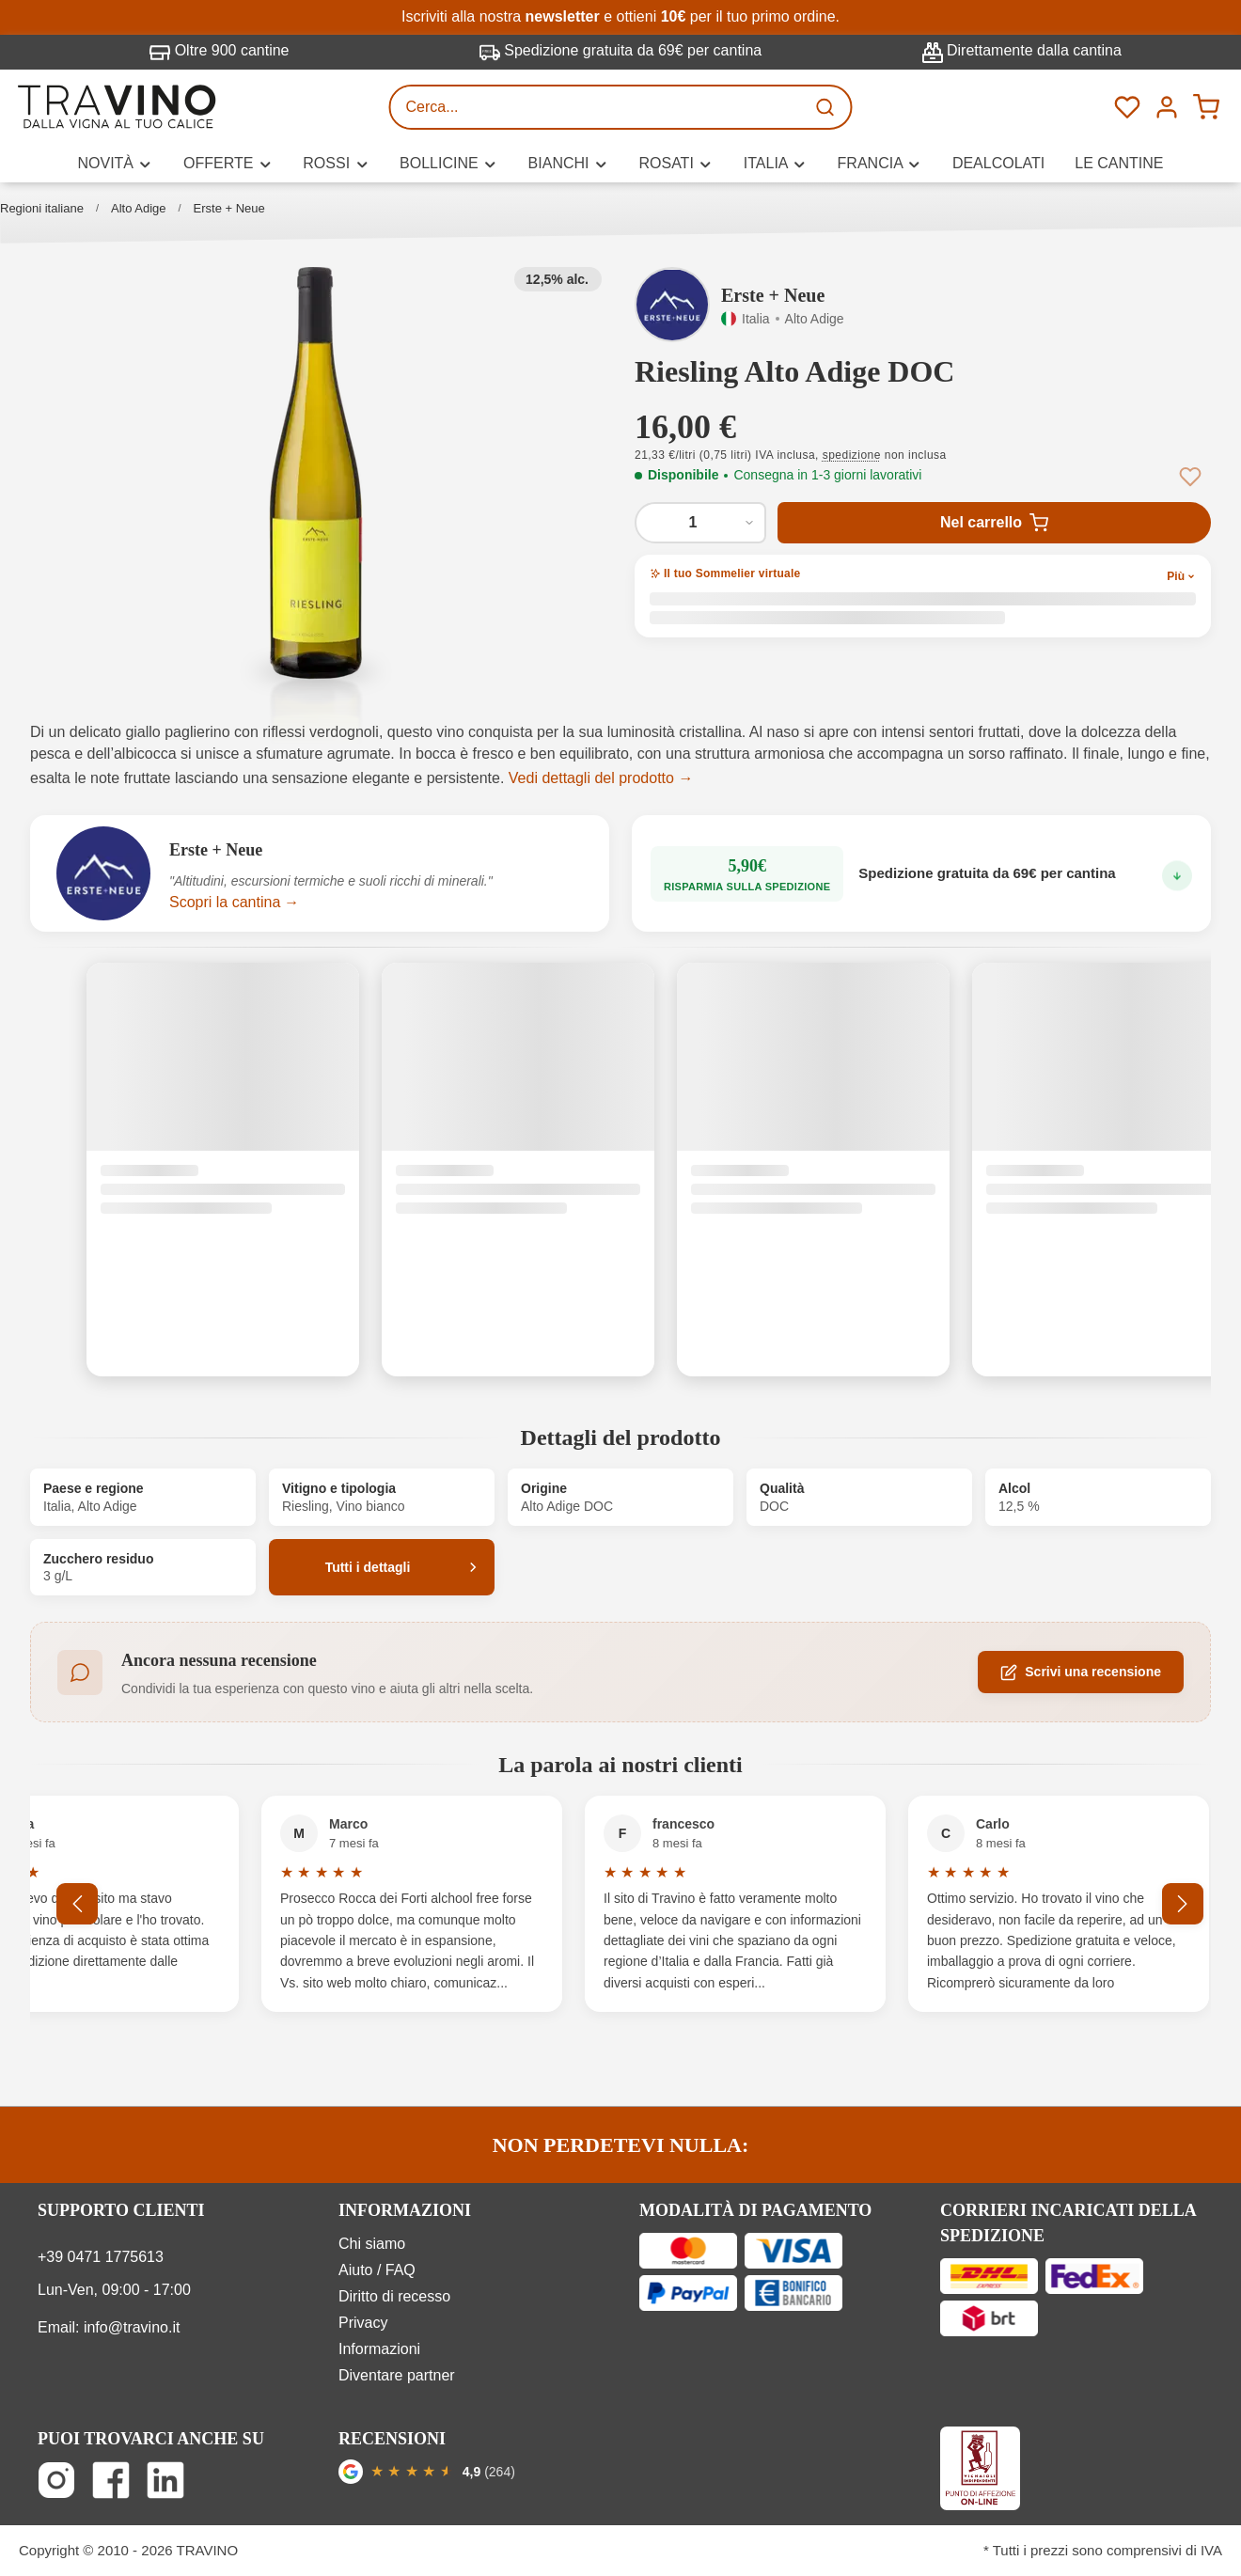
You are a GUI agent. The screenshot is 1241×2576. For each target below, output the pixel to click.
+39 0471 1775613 (101, 2257)
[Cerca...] (598, 107)
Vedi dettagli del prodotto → (601, 778)
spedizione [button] (852, 455)
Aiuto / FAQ (377, 2270)
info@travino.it (132, 2327)
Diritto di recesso (394, 2296)
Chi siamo (371, 2244)
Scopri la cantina (224, 902)
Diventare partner (396, 2375)
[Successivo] (1182, 1903)
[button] (316, 474)
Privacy (362, 2323)
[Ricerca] (827, 107)
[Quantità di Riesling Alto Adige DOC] (700, 522)
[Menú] (1167, 107)
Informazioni (379, 2349)
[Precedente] (77, 1903)
